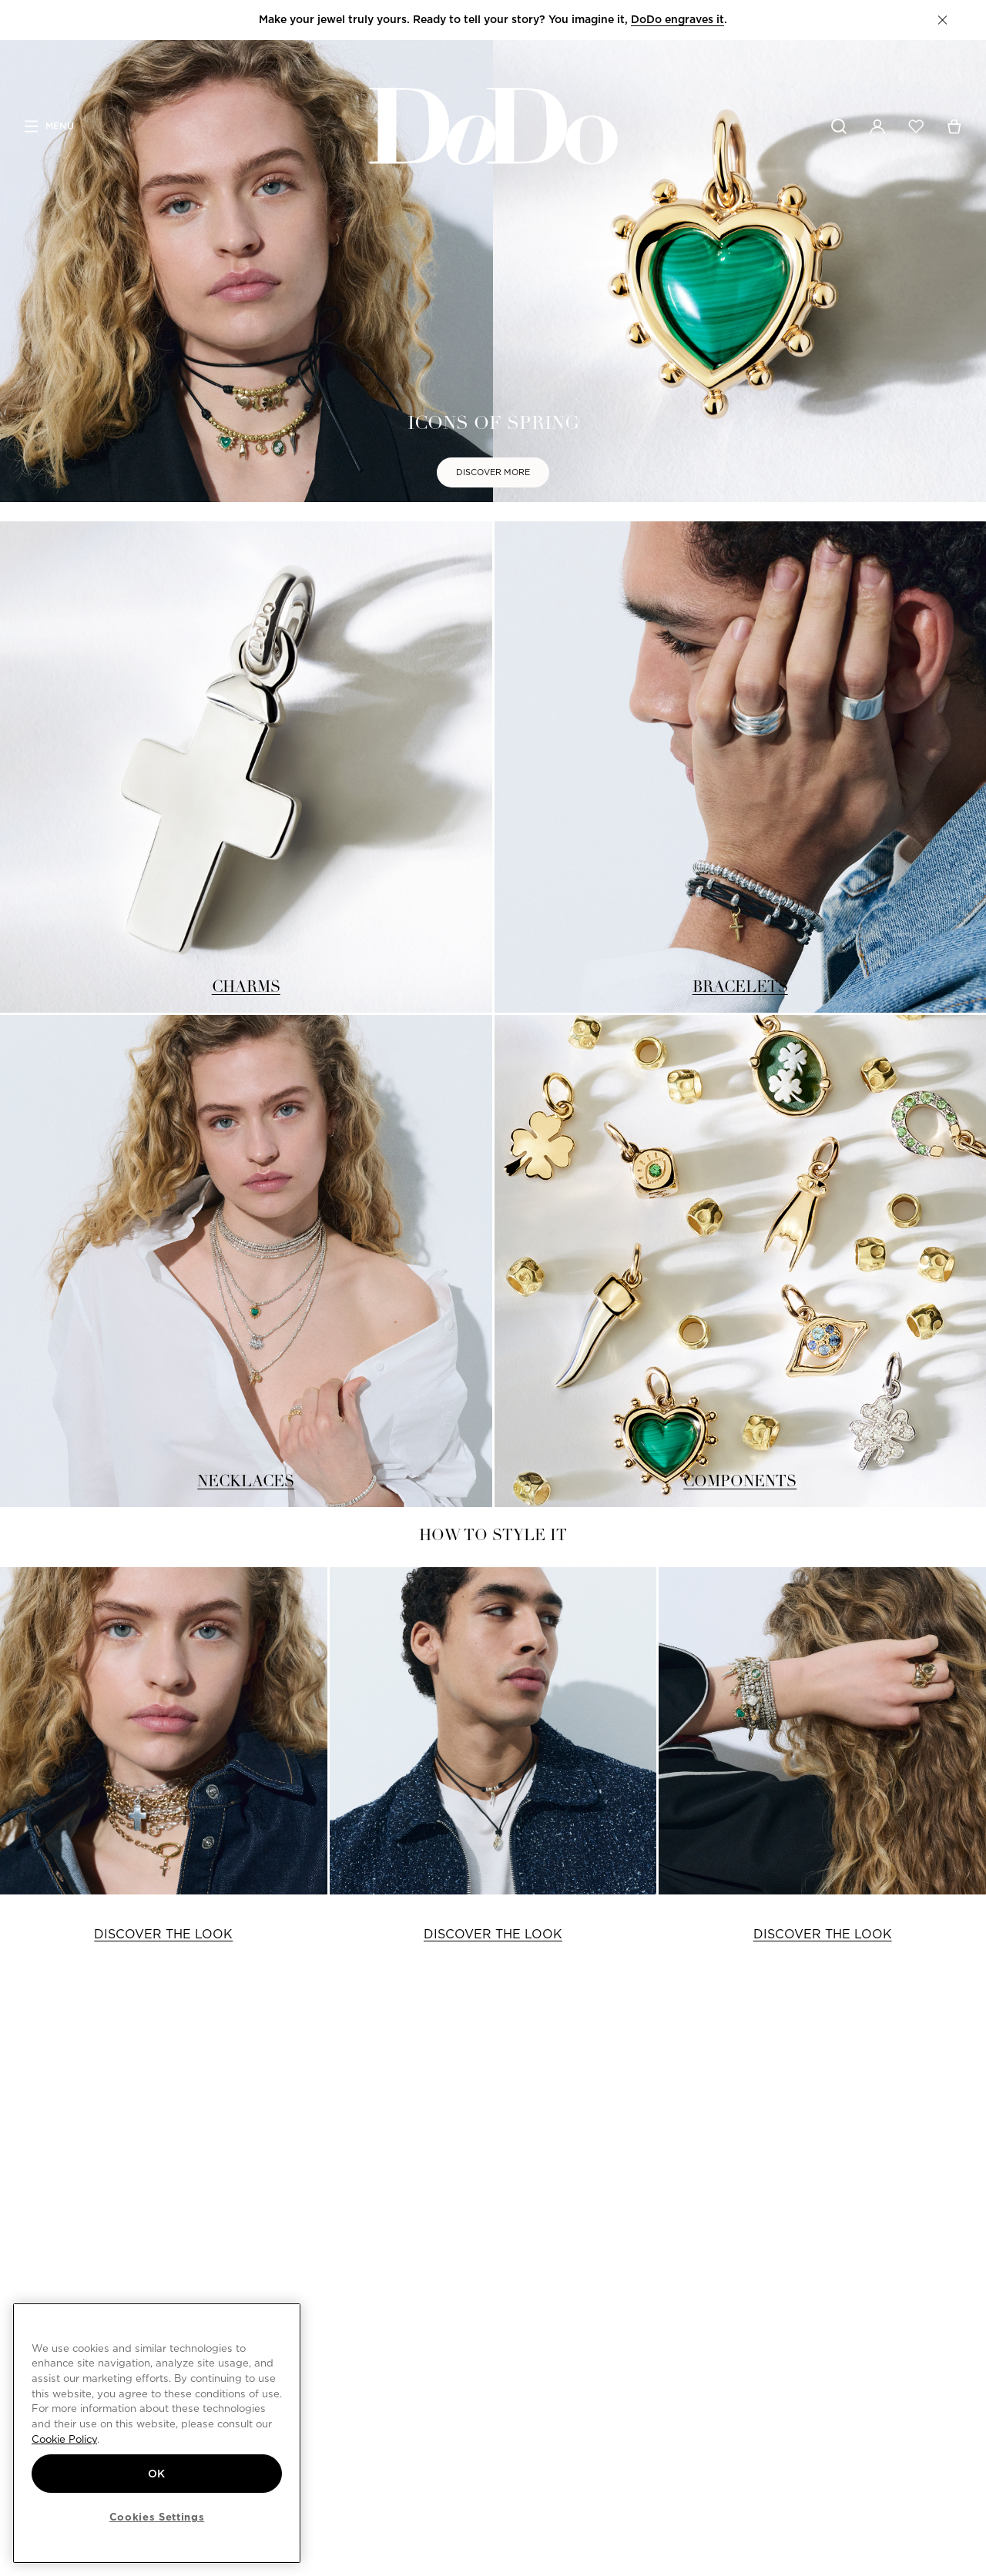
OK (157, 2473)
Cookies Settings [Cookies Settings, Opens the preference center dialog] (157, 2517)
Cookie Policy (64, 2439)
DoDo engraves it (677, 19)
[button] (942, 20)
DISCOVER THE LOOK (163, 1934)
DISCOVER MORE (493, 472)
